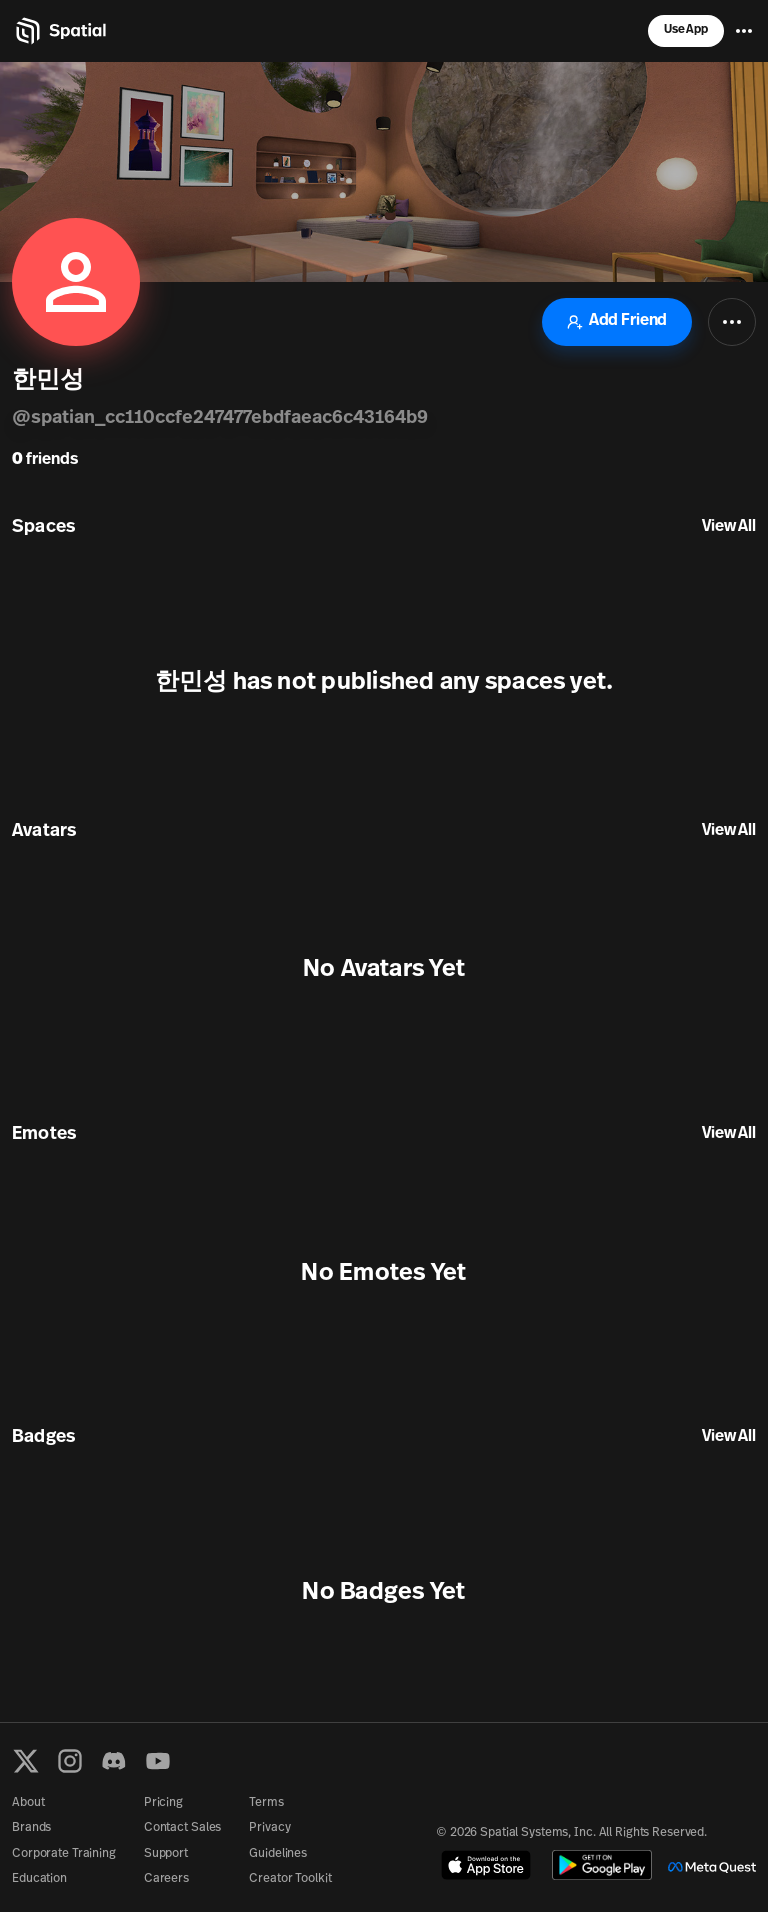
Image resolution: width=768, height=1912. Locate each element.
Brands (31, 1828)
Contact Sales (182, 1828)
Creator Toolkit (290, 1879)
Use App (686, 30)
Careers (166, 1879)
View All (729, 527)
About (28, 1803)
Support (166, 1854)
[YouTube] (158, 1761)
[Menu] (744, 31)
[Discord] (114, 1761)
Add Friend (617, 321)
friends (45, 460)
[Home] (59, 31)
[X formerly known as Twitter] (26, 1761)
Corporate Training (64, 1854)
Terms (266, 1803)
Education (39, 1879)
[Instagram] (70, 1761)
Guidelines (278, 1854)
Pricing (163, 1803)
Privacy (269, 1828)
